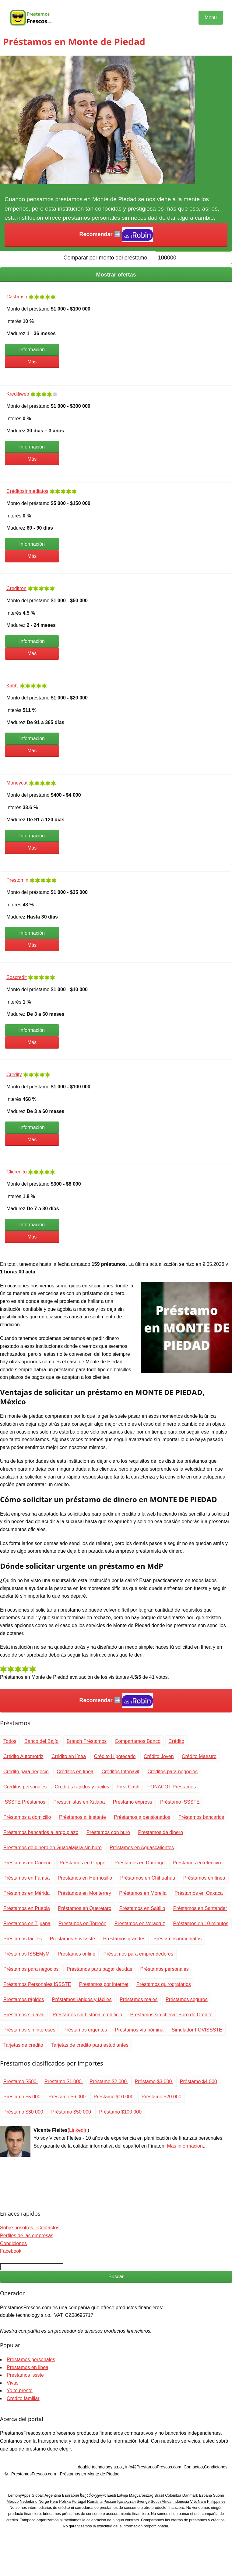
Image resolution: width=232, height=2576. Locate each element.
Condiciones (13, 2243)
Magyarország (141, 2495)
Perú (54, 2501)
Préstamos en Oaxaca (198, 1893)
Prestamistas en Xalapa (79, 1802)
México (12, 2501)
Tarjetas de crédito (23, 2045)
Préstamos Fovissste (72, 1938)
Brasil (159, 2495)
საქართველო (93, 2495)
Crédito (177, 1741)
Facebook (10, 2251)
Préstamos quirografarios (163, 1984)
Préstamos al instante (82, 1817)
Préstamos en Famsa (26, 1877)
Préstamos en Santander (200, 1908)
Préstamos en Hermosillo (85, 1877)
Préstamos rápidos (23, 1999)
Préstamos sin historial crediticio (87, 2014)
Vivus (13, 2382)
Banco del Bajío (41, 1741)
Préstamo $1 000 (63, 2081)
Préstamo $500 (20, 2081)
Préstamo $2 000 (109, 2081)
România (94, 2501)
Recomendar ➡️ (116, 234)
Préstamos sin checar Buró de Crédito (171, 2014)
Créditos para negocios (172, 1771)
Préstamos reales (139, 1999)
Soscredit (16, 977)
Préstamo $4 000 (198, 2081)
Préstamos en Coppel (83, 1862)
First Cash (128, 1786)
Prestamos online (76, 1953)
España (205, 2495)
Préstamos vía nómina (139, 2029)
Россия (110, 2501)
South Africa (161, 2501)
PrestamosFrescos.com (33, 2473)
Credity (14, 1074)
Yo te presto (20, 2390)
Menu (211, 17)
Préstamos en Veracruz (139, 1923)
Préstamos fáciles (22, 1938)
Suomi (218, 2495)
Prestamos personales (31, 2359)
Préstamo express (132, 1802)
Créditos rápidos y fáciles (82, 1786)
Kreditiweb (17, 394)
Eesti (111, 2495)
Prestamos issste (25, 2375)
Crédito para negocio (26, 1771)
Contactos (193, 2466)
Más (32, 361)
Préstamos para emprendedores (138, 1953)
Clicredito (16, 1171)
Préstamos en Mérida (26, 1893)
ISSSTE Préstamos (24, 1802)
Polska (65, 2501)
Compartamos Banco (137, 1741)
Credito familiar (23, 2398)
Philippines (216, 2501)
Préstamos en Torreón (82, 1923)
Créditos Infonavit (120, 1771)
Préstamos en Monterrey (84, 1893)
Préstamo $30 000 (23, 2111)
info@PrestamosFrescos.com (153, 2466)
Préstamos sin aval (23, 2014)
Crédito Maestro (199, 1756)
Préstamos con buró (108, 1832)
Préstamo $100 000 (120, 2111)
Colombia (173, 2495)
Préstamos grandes (124, 1938)
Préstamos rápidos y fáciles (82, 1999)
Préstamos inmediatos (177, 1938)
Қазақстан (126, 2501)
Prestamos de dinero (160, 1832)
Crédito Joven (159, 1756)
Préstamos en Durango (139, 1862)
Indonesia (180, 2501)
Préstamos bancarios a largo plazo (40, 1832)
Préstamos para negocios (30, 1969)
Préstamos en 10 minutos (200, 1923)
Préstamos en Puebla (26, 1908)
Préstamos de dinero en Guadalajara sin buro (52, 1847)
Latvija (122, 2495)
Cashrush (16, 296)
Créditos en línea (75, 1771)
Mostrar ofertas (116, 275)
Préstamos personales (164, 1969)
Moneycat (16, 782)
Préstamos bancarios (201, 1817)
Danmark (190, 2495)
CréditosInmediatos (27, 491)
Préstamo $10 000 (114, 2096)
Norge (43, 2501)
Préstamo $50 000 (71, 2111)
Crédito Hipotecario (114, 1756)
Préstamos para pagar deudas (99, 1969)
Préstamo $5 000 (22, 2096)
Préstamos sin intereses (29, 2029)
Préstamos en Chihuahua (147, 1877)
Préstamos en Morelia (143, 1893)
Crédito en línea (68, 1756)
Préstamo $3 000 (154, 2081)
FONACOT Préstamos (171, 1786)
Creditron (16, 588)
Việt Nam (198, 2501)
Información (32, 349)
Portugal (79, 2501)
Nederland (28, 2501)
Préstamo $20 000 (161, 2096)
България (70, 2495)
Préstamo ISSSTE (180, 1802)
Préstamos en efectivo (197, 1862)
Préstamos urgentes (85, 2029)
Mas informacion (185, 2145)
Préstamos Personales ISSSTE (37, 1984)
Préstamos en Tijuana (27, 1923)
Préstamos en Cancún (27, 1862)
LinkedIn (78, 2130)
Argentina (52, 2495)
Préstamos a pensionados (142, 1817)
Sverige (143, 2501)
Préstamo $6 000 (67, 2096)
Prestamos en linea (27, 2367)
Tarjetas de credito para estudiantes (89, 2045)
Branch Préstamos (87, 1741)
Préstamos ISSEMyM (26, 1953)
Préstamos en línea (204, 1877)
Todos (9, 1741)
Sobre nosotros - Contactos (29, 2227)
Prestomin (17, 880)
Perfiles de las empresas (26, 2235)
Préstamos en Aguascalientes (142, 1847)
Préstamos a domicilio (27, 1817)
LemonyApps (19, 2495)
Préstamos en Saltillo (142, 1908)
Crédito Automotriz (23, 1756)
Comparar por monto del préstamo (105, 258)
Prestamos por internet (103, 1984)
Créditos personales (25, 1786)
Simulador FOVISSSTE (196, 2029)
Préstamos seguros (187, 1999)
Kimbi (12, 685)
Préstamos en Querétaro (84, 1908)
